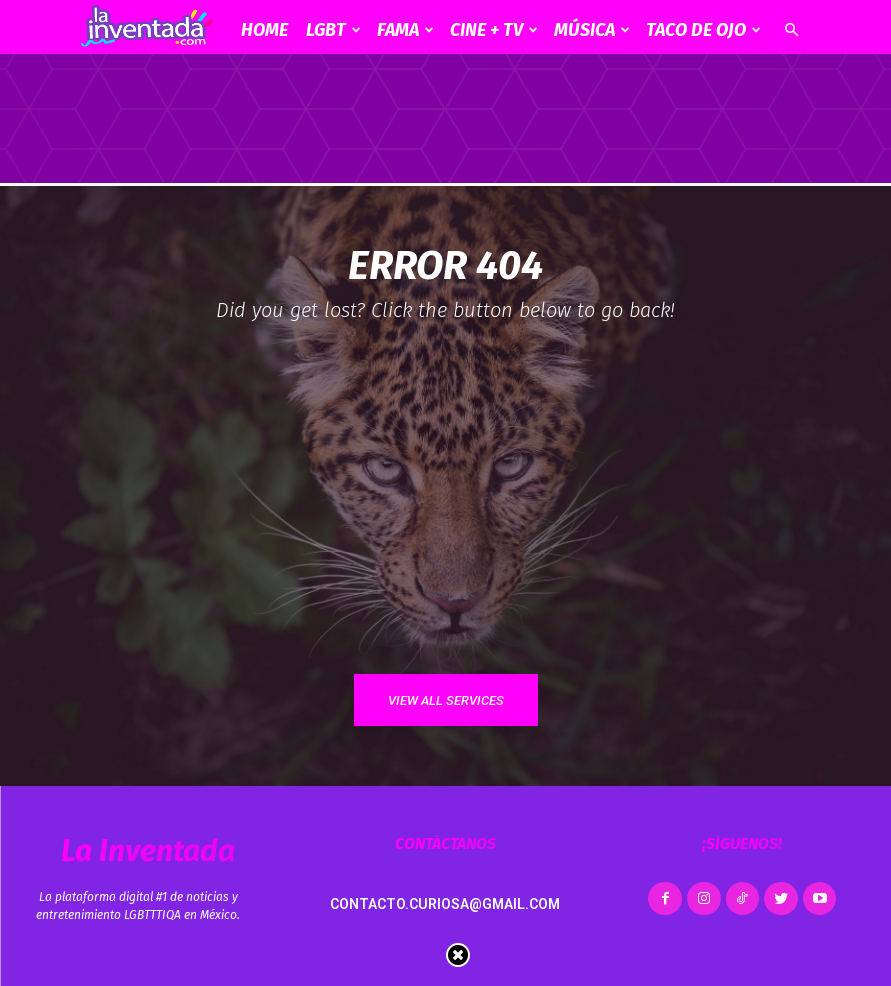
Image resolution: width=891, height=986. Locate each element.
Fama (405, 30)
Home (264, 30)
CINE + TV (494, 30)
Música (592, 30)
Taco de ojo (703, 30)
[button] (792, 30)
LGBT (333, 30)
